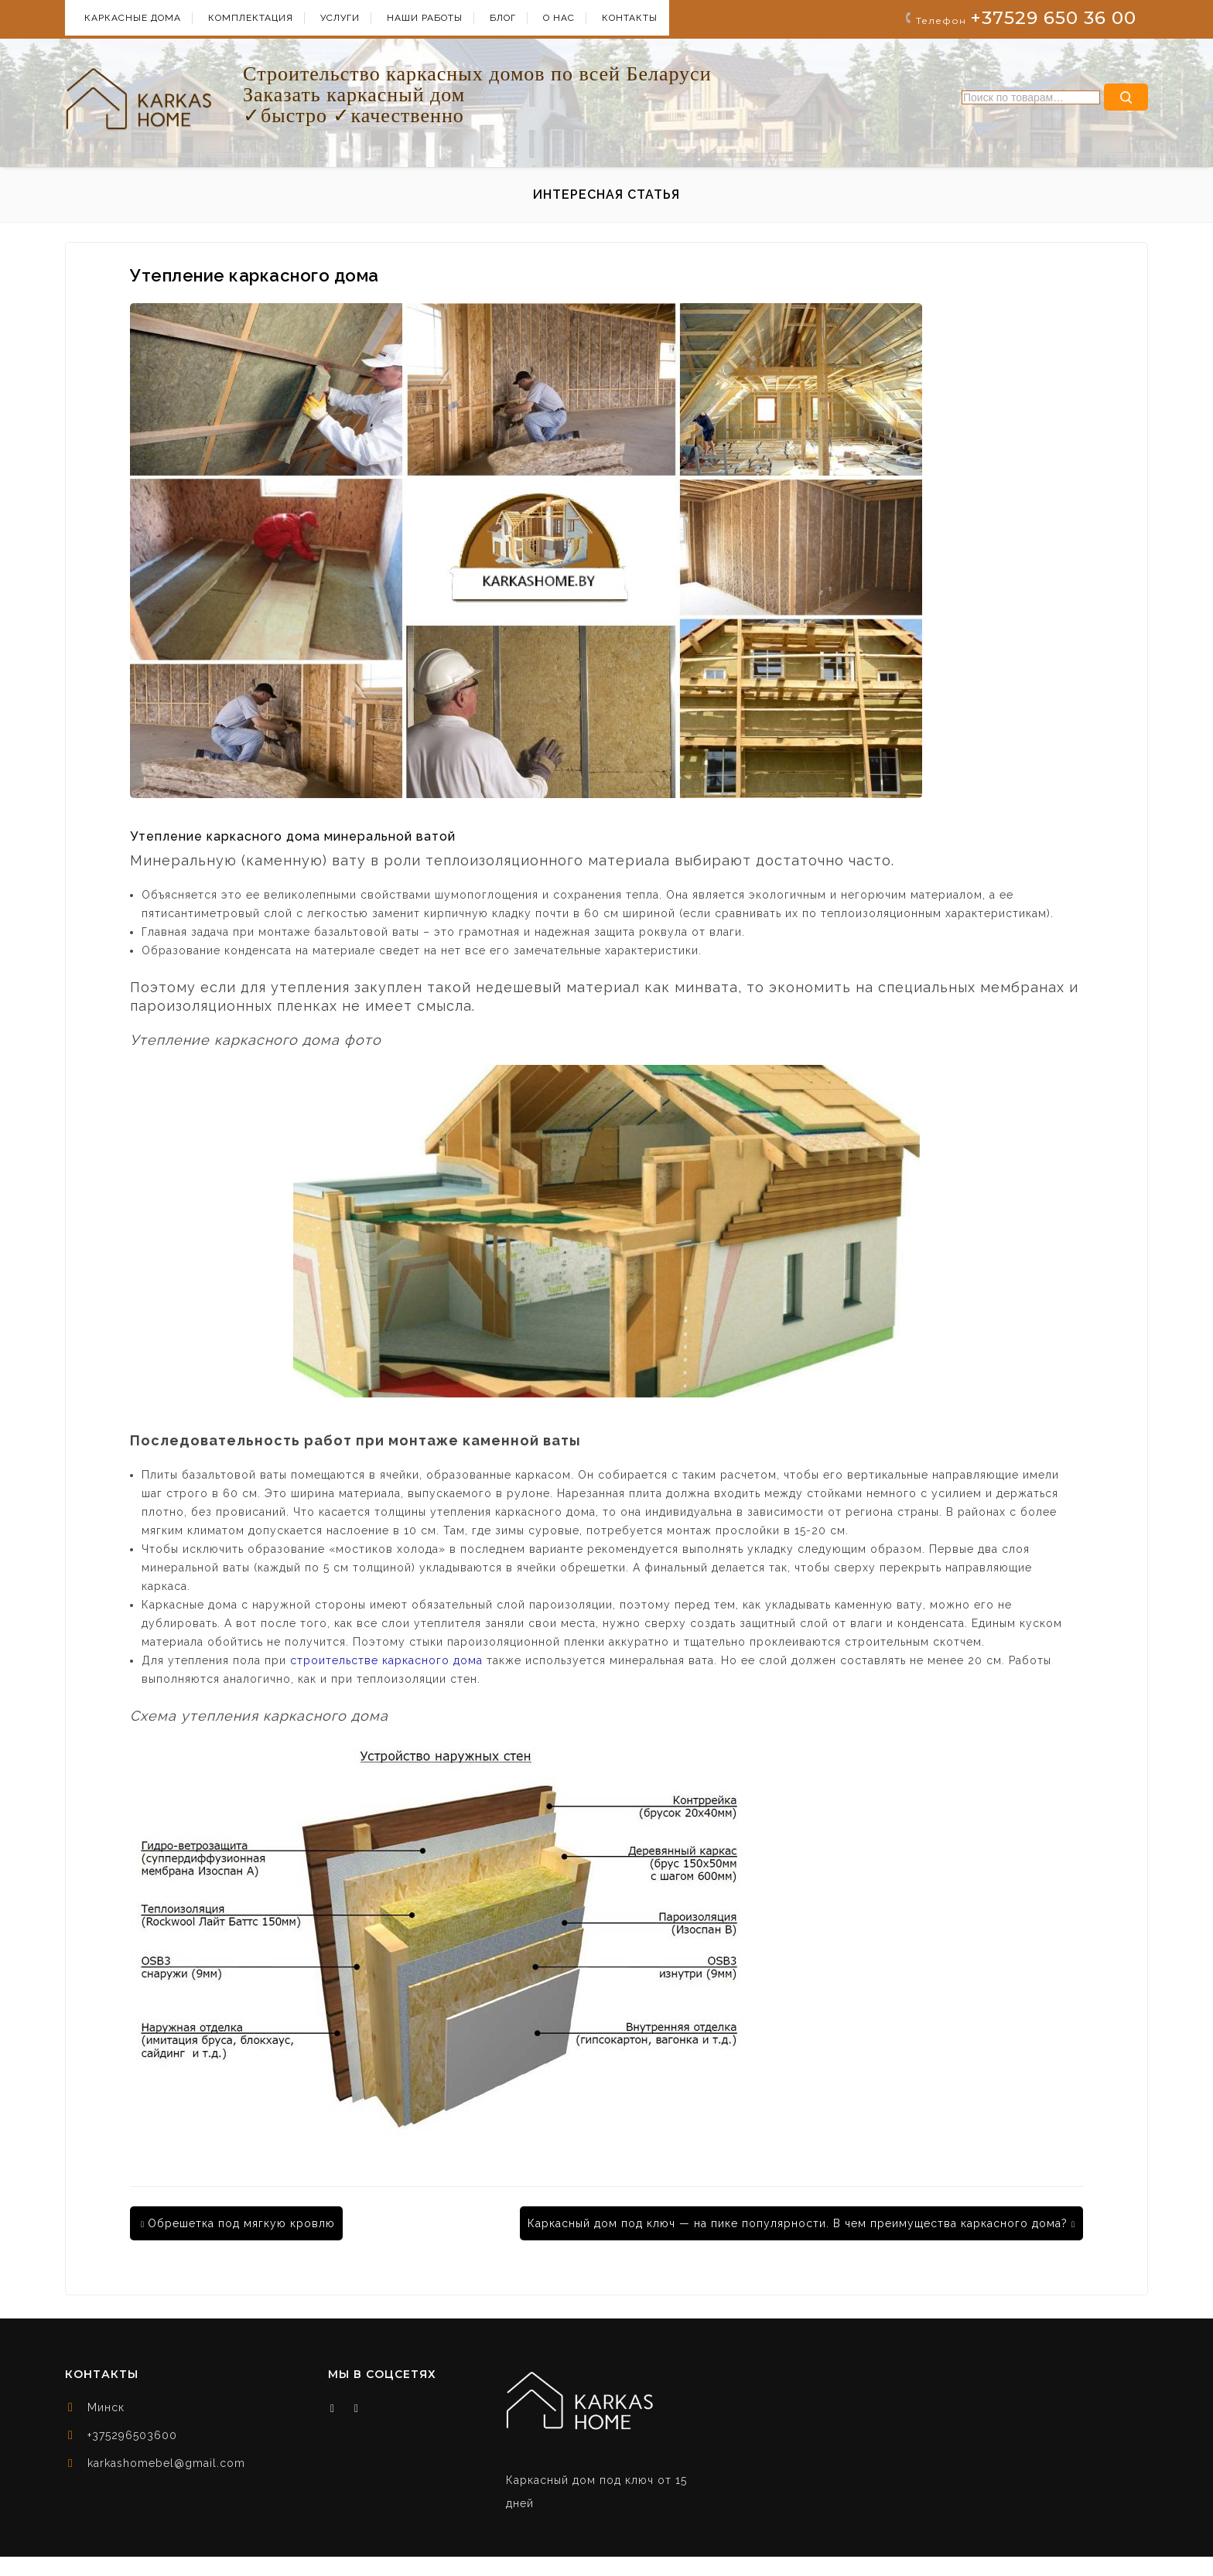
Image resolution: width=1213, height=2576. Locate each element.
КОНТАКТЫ (630, 17)
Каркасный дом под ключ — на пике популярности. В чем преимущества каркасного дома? (801, 2223)
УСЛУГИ (340, 17)
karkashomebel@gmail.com (166, 2463)
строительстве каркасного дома (386, 1660)
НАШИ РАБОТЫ (425, 17)
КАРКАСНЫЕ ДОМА (132, 17)
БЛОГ (503, 17)
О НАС (559, 17)
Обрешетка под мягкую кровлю (238, 2223)
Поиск (1126, 97)
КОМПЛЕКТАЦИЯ (250, 17)
